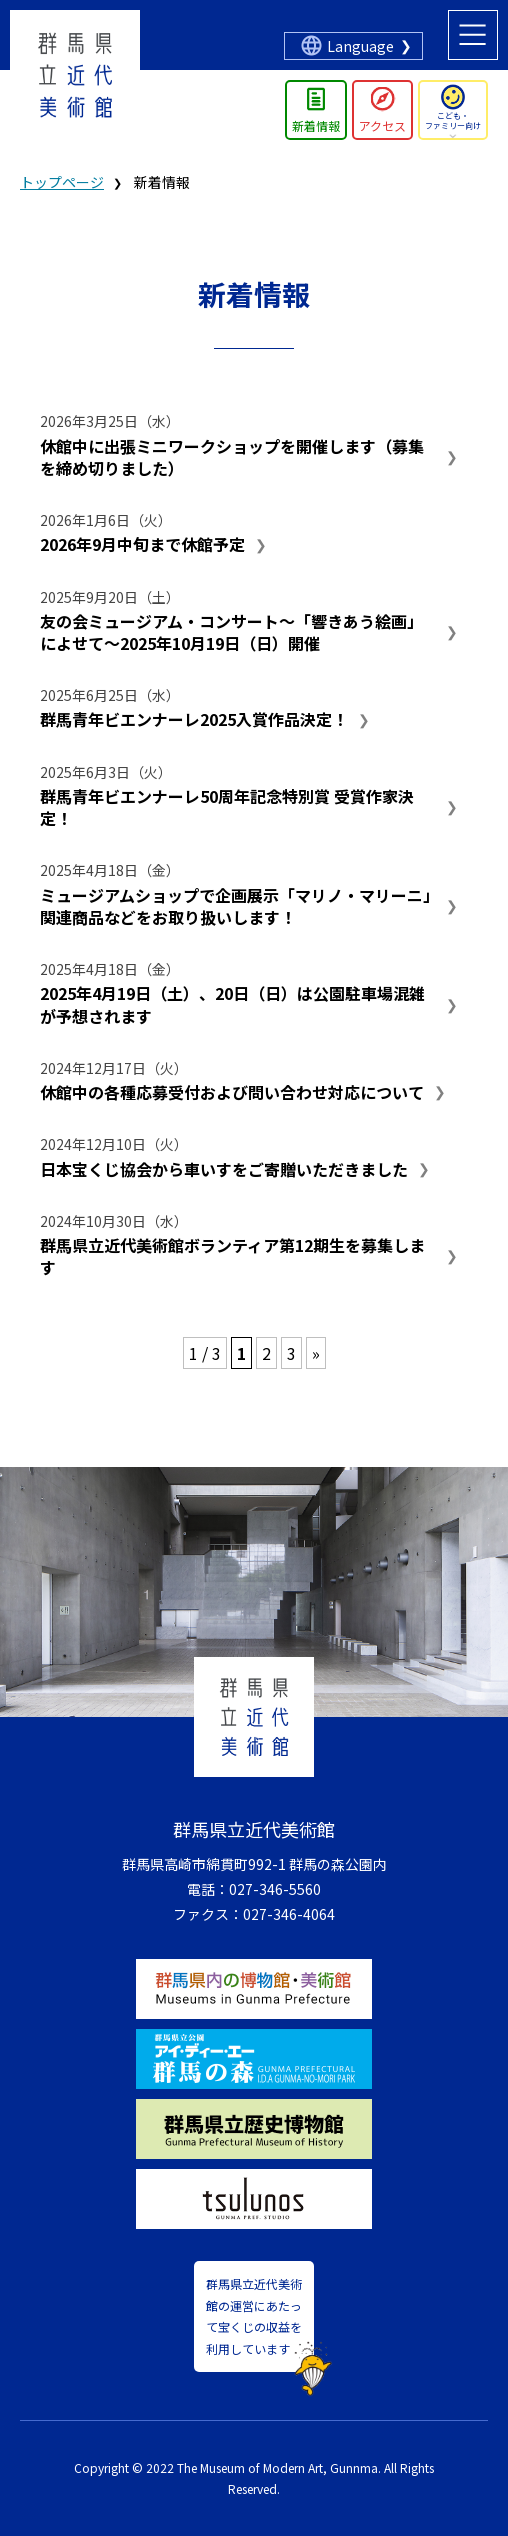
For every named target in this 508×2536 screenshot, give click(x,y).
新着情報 (316, 125)
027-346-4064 (289, 1914)
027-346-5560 (275, 1889)
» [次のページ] (316, 1353)
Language (360, 46)
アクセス (382, 125)
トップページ (62, 182)
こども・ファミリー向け (453, 120)
